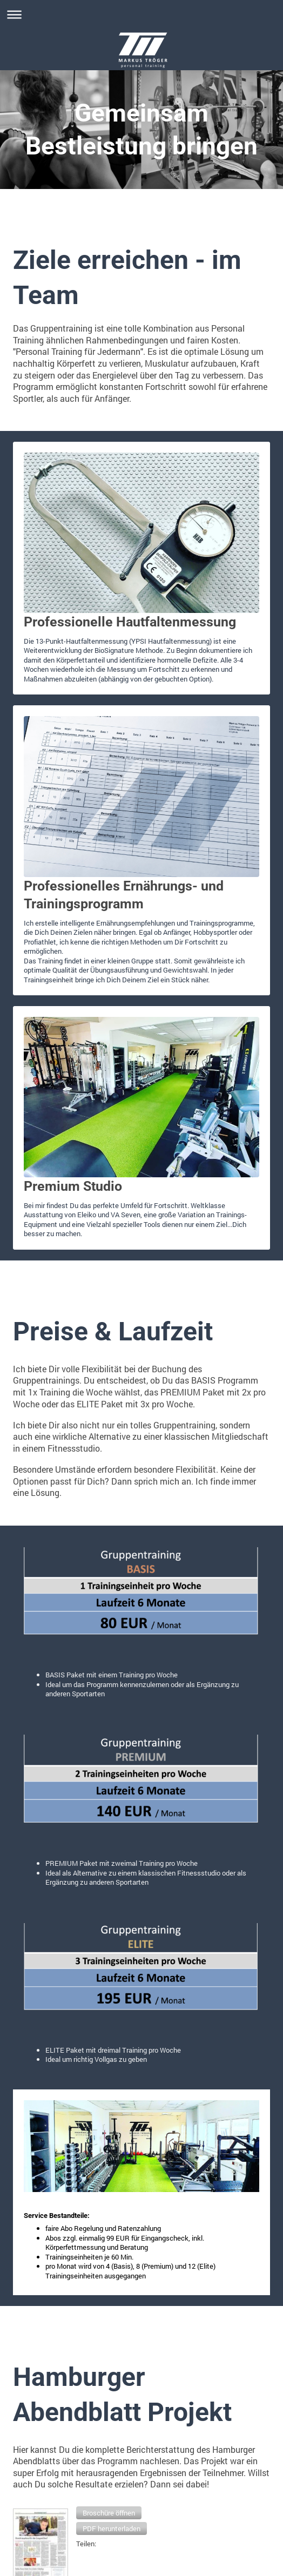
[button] (109, 2512)
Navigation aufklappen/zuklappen (141, 14)
